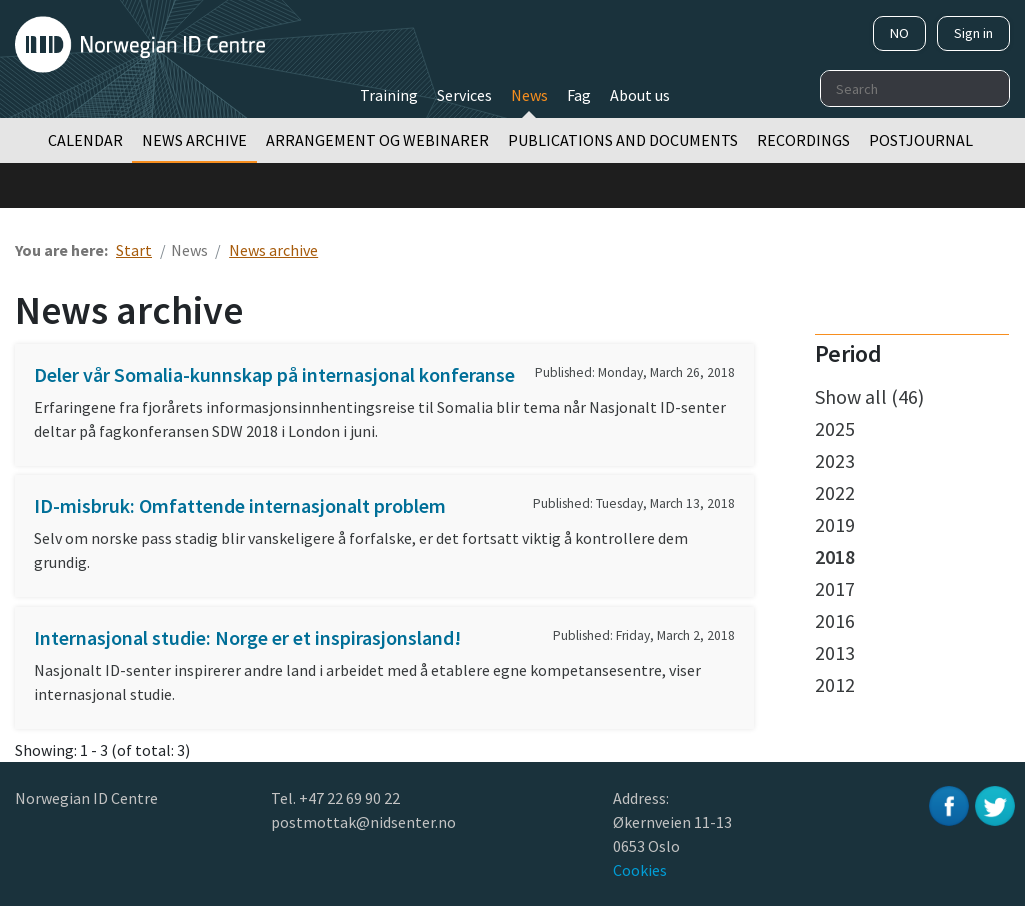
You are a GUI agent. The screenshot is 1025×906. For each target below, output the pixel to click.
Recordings (803, 140)
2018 (835, 556)
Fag (579, 95)
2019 (835, 524)
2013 (835, 652)
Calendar (85, 140)
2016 (835, 620)
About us (640, 95)
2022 (835, 492)
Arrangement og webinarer (377, 140)
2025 (835, 428)
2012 (835, 684)
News (529, 95)
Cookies (640, 870)
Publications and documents (623, 140)
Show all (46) (869, 396)
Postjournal (921, 140)
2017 (835, 588)
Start (134, 250)
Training (389, 95)
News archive (194, 140)
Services (464, 95)
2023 (835, 460)
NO (899, 33)
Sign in (973, 33)
